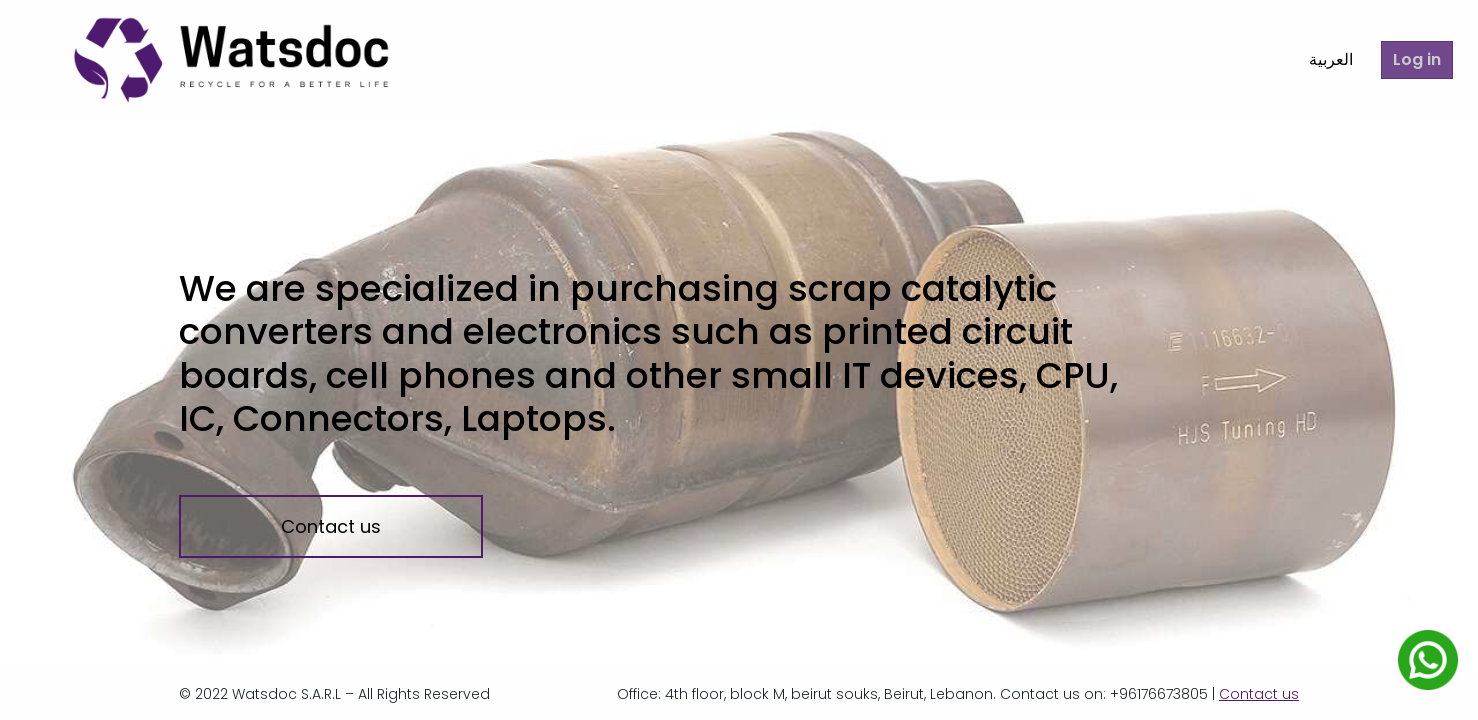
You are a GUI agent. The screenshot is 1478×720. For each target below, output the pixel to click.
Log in (1413, 59)
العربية (1317, 59)
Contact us (331, 526)
